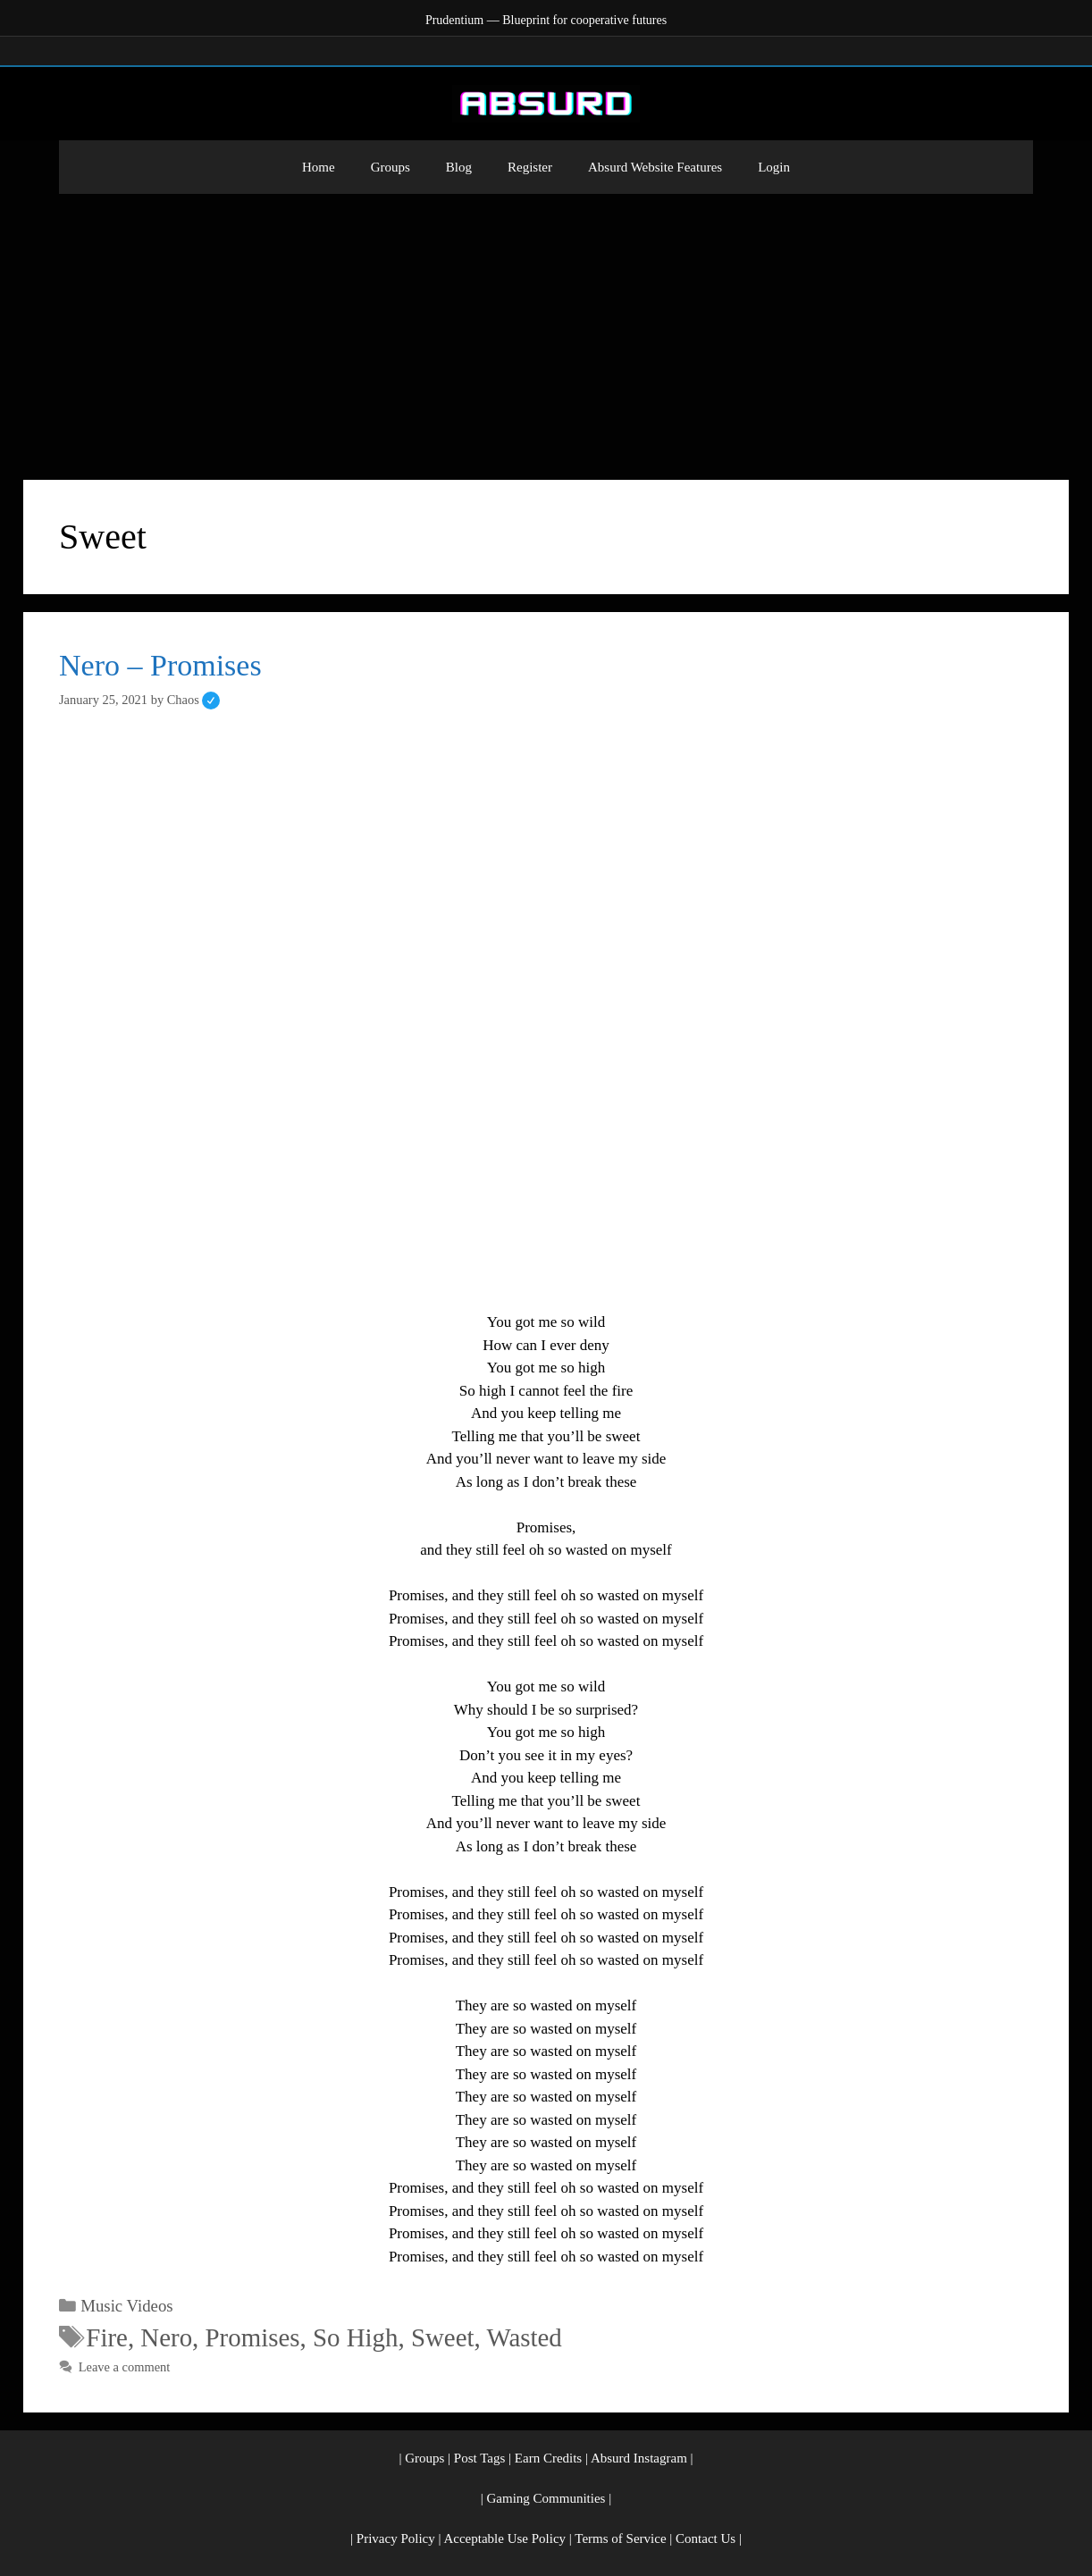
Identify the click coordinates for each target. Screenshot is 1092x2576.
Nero (166, 2337)
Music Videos (126, 2305)
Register (530, 167)
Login (774, 167)
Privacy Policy (396, 2538)
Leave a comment (125, 2367)
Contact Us (705, 2538)
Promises (253, 2337)
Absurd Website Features (655, 167)
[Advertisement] (546, 328)
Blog (459, 167)
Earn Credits (548, 2458)
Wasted (523, 2337)
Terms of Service (620, 2538)
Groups (390, 167)
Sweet (443, 2337)
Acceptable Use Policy (504, 2538)
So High (356, 2337)
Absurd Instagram (639, 2458)
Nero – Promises (160, 665)
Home (318, 167)
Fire (107, 2337)
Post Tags (479, 2458)
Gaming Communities (546, 2498)
